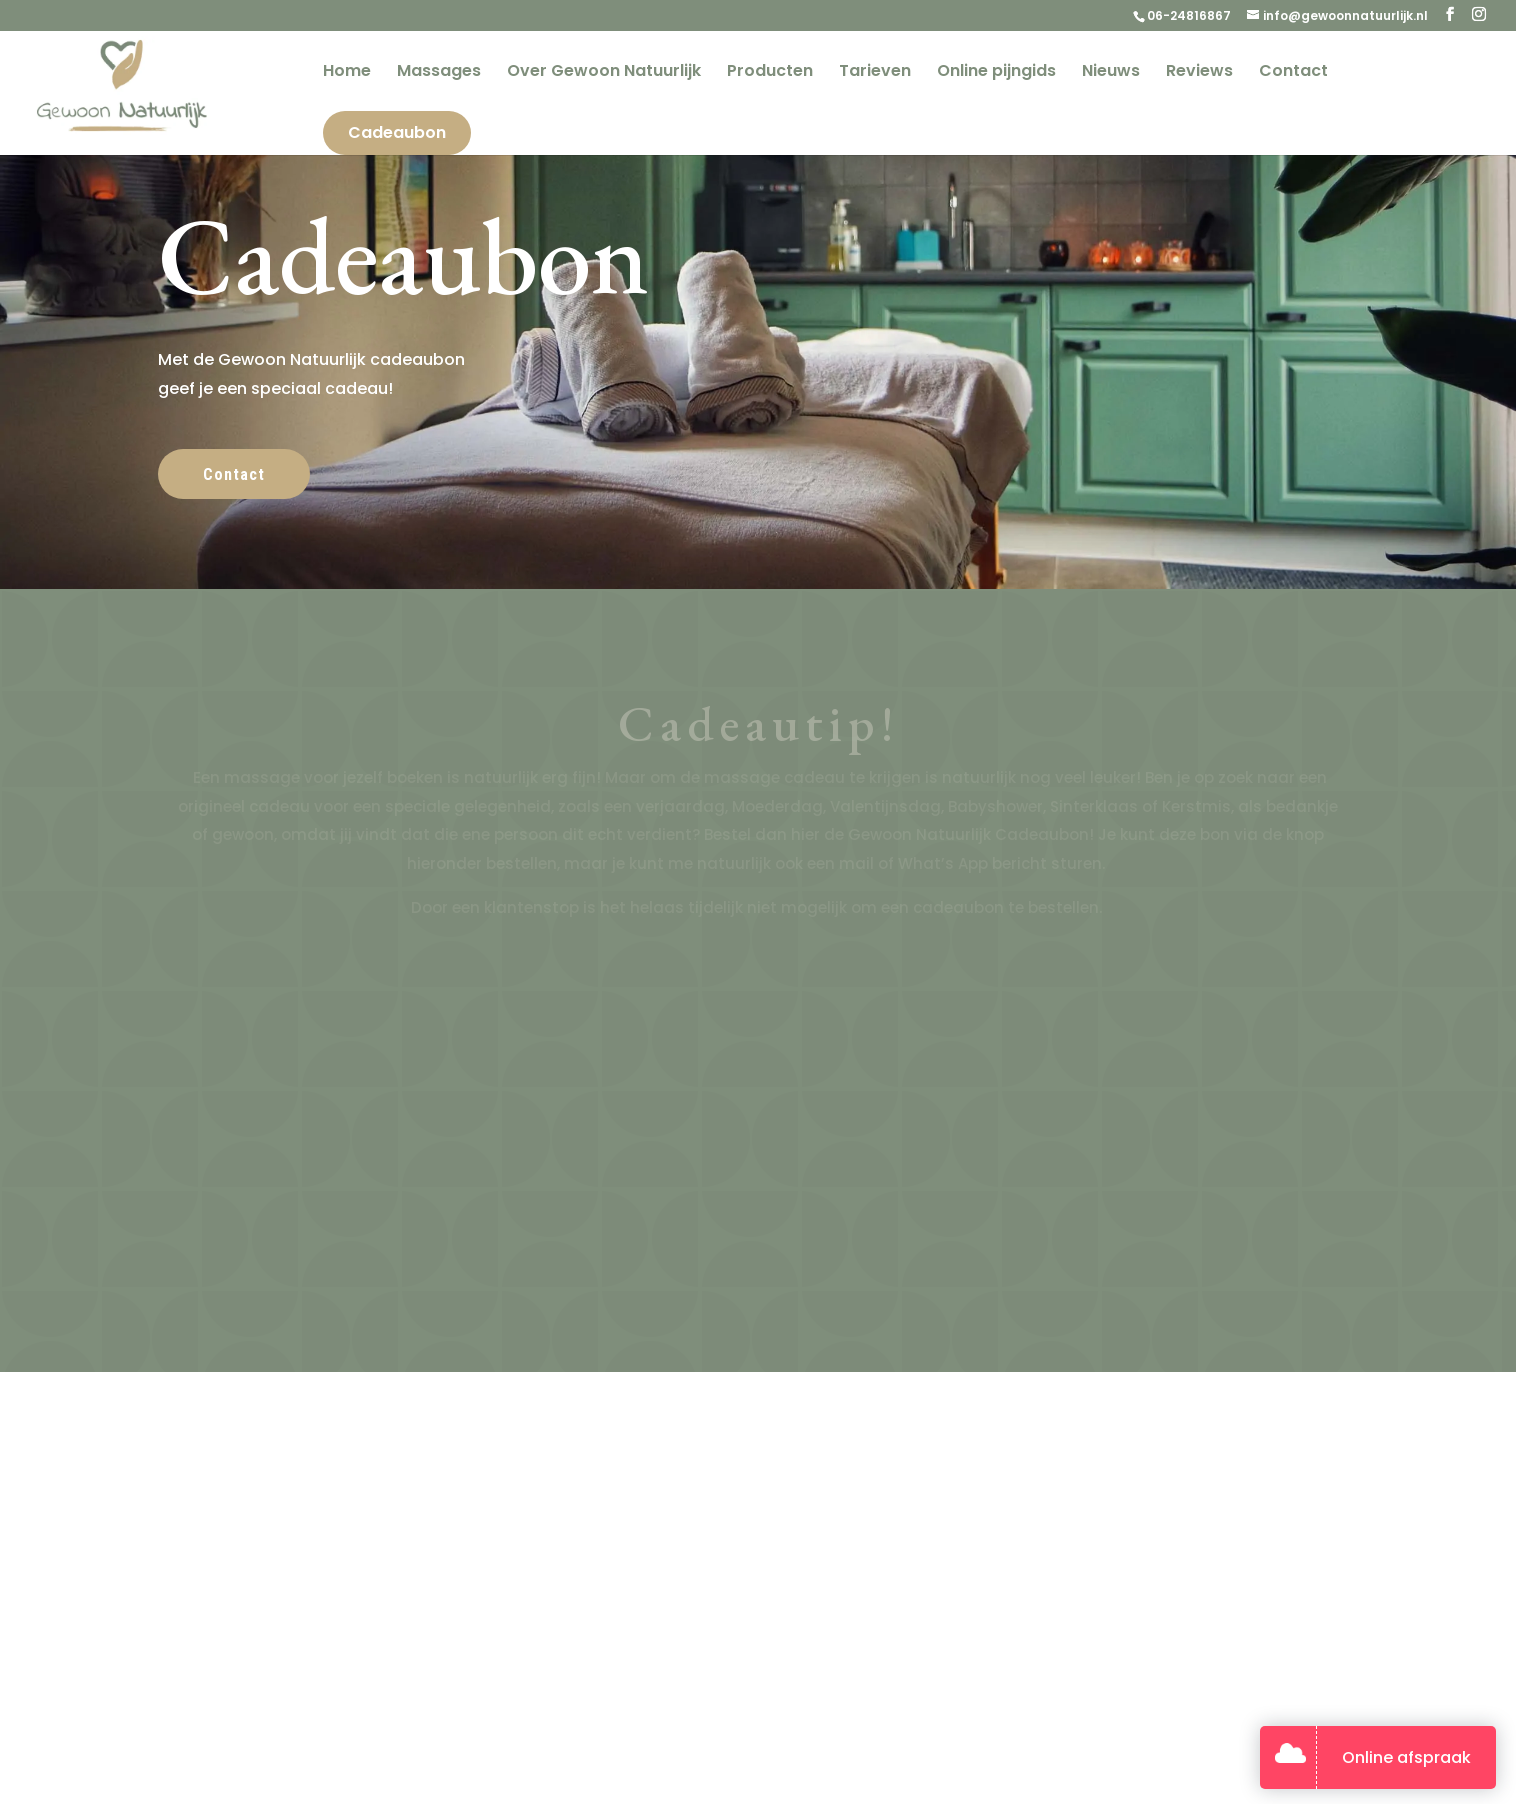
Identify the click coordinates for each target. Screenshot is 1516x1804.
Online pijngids (996, 73)
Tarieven (875, 73)
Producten (770, 73)
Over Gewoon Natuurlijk (604, 73)
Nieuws (1111, 73)
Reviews (1199, 73)
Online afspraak (1406, 1757)
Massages (439, 73)
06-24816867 (1189, 15)
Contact (1293, 73)
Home (347, 73)
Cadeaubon (397, 132)
